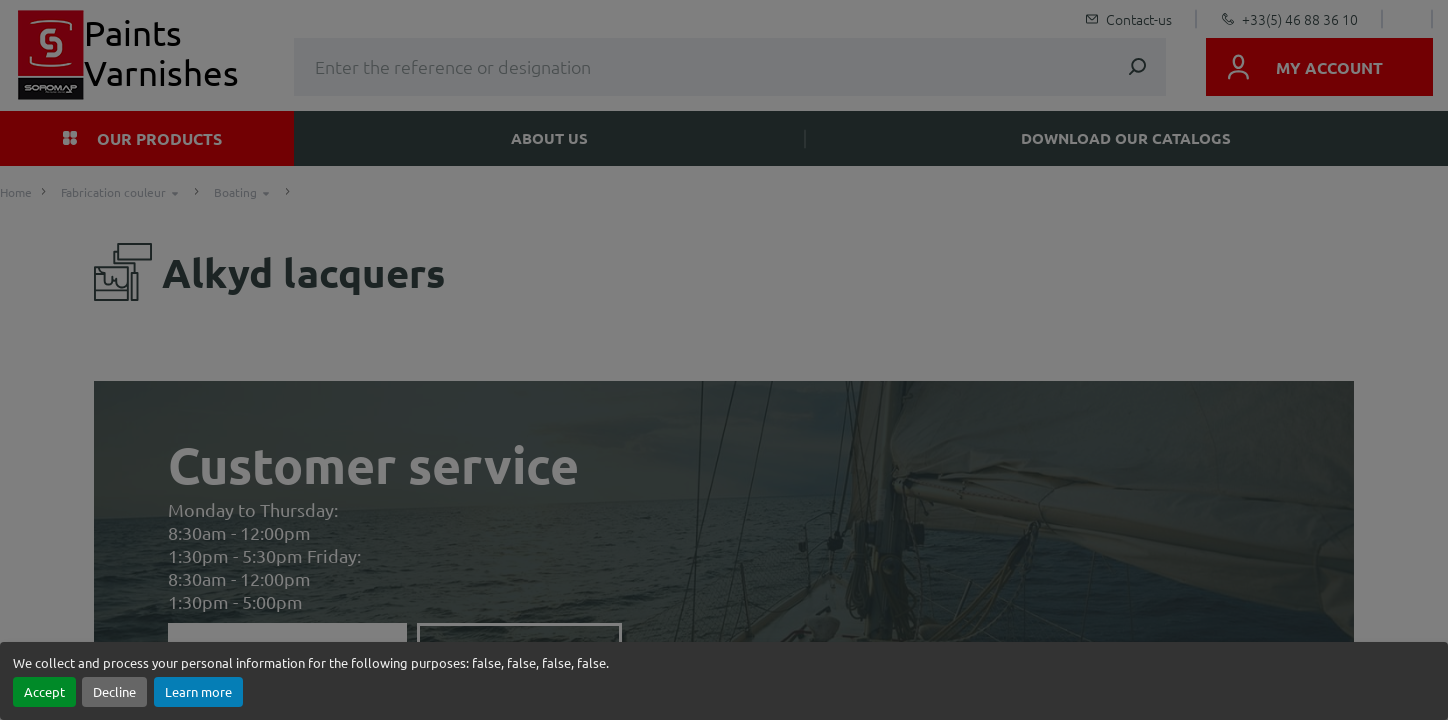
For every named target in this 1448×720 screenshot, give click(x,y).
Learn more (198, 691)
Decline (114, 691)
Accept (44, 691)
